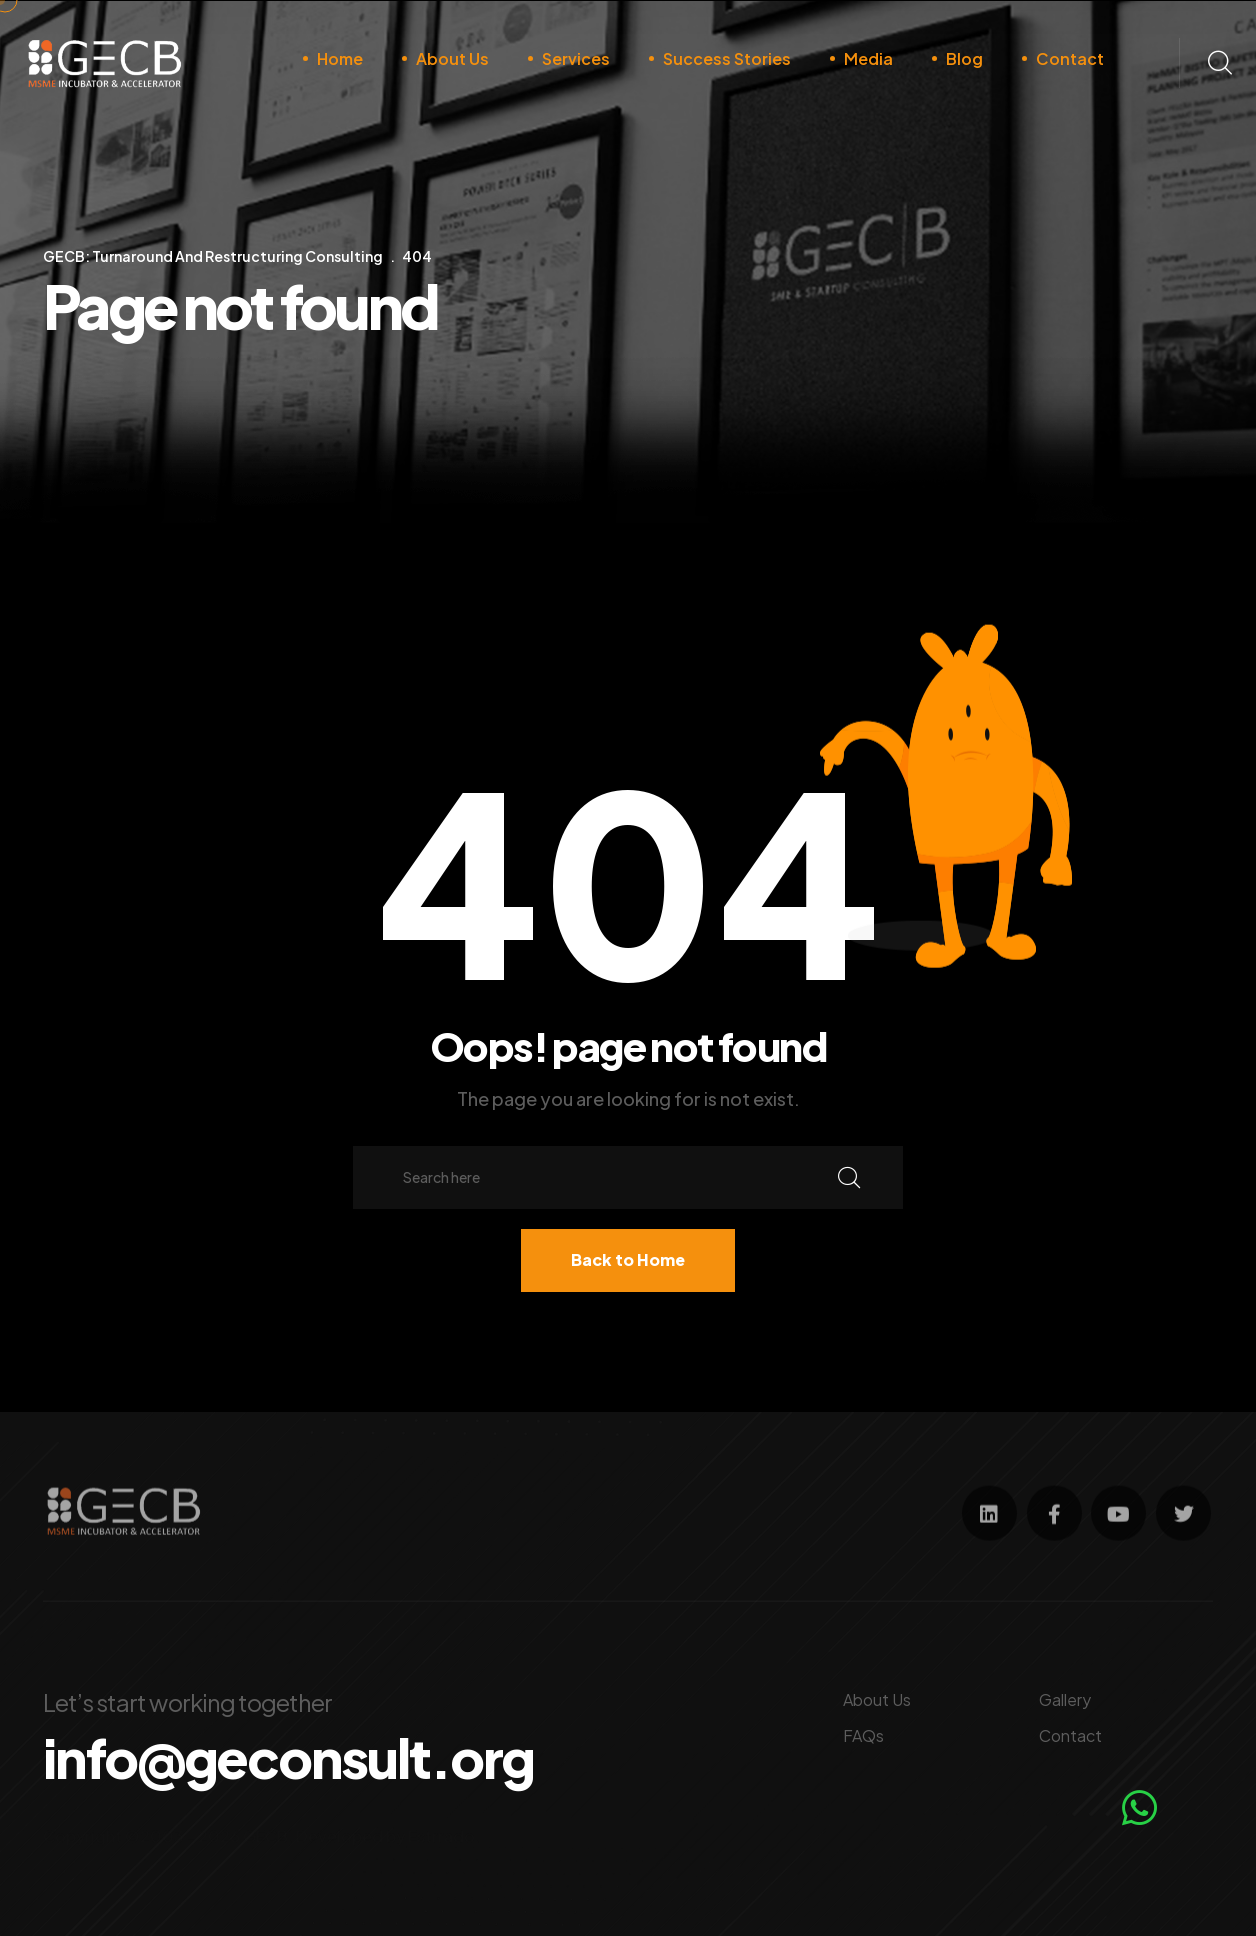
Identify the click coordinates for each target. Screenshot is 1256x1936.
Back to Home (628, 1259)
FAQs (863, 1729)
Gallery (1065, 1693)
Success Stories (727, 58)
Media (868, 58)
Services (576, 58)
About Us (452, 58)
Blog (964, 58)
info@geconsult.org (318, 1755)
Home (340, 58)
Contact (1070, 58)
